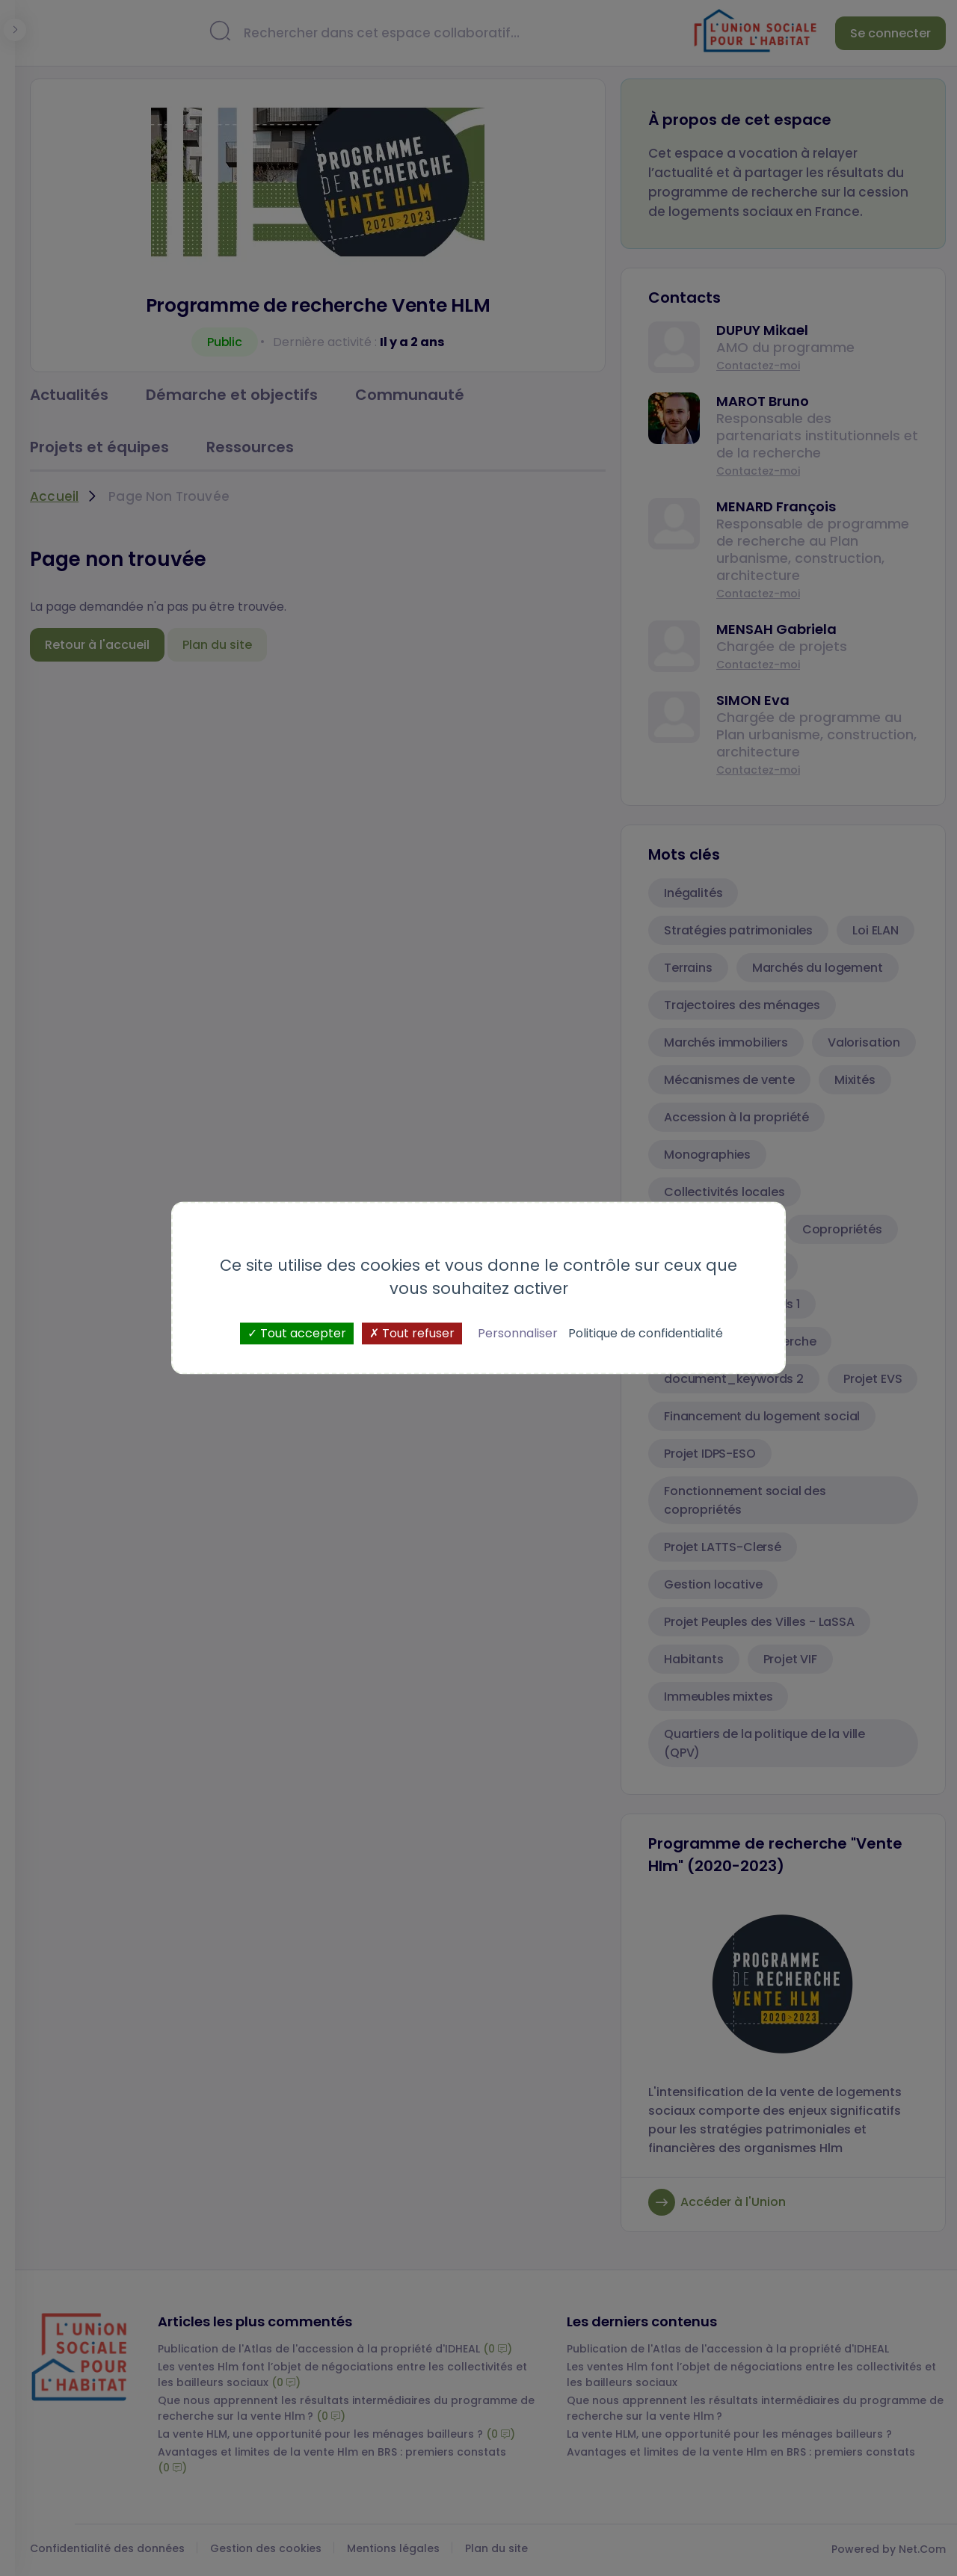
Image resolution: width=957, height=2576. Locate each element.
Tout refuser (412, 1333)
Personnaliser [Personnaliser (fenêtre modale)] (518, 1333)
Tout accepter (296, 1333)
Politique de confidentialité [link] (645, 1333)
